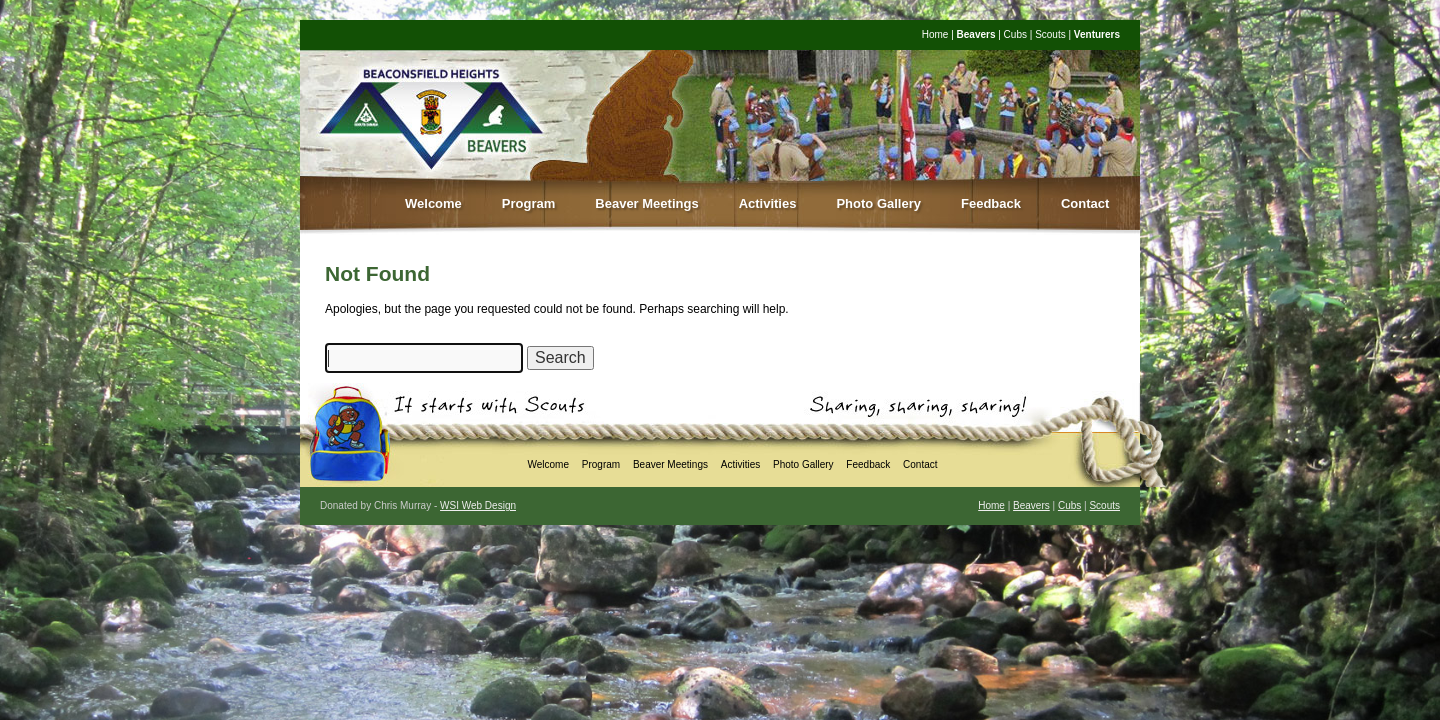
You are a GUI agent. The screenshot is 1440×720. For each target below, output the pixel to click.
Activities (768, 203)
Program (528, 203)
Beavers (976, 34)
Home (935, 34)
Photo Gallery (878, 203)
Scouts (1050, 34)
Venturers (1097, 34)
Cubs (1015, 34)
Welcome (433, 203)
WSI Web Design (478, 505)
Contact (1085, 203)
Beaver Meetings (646, 203)
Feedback (991, 203)
